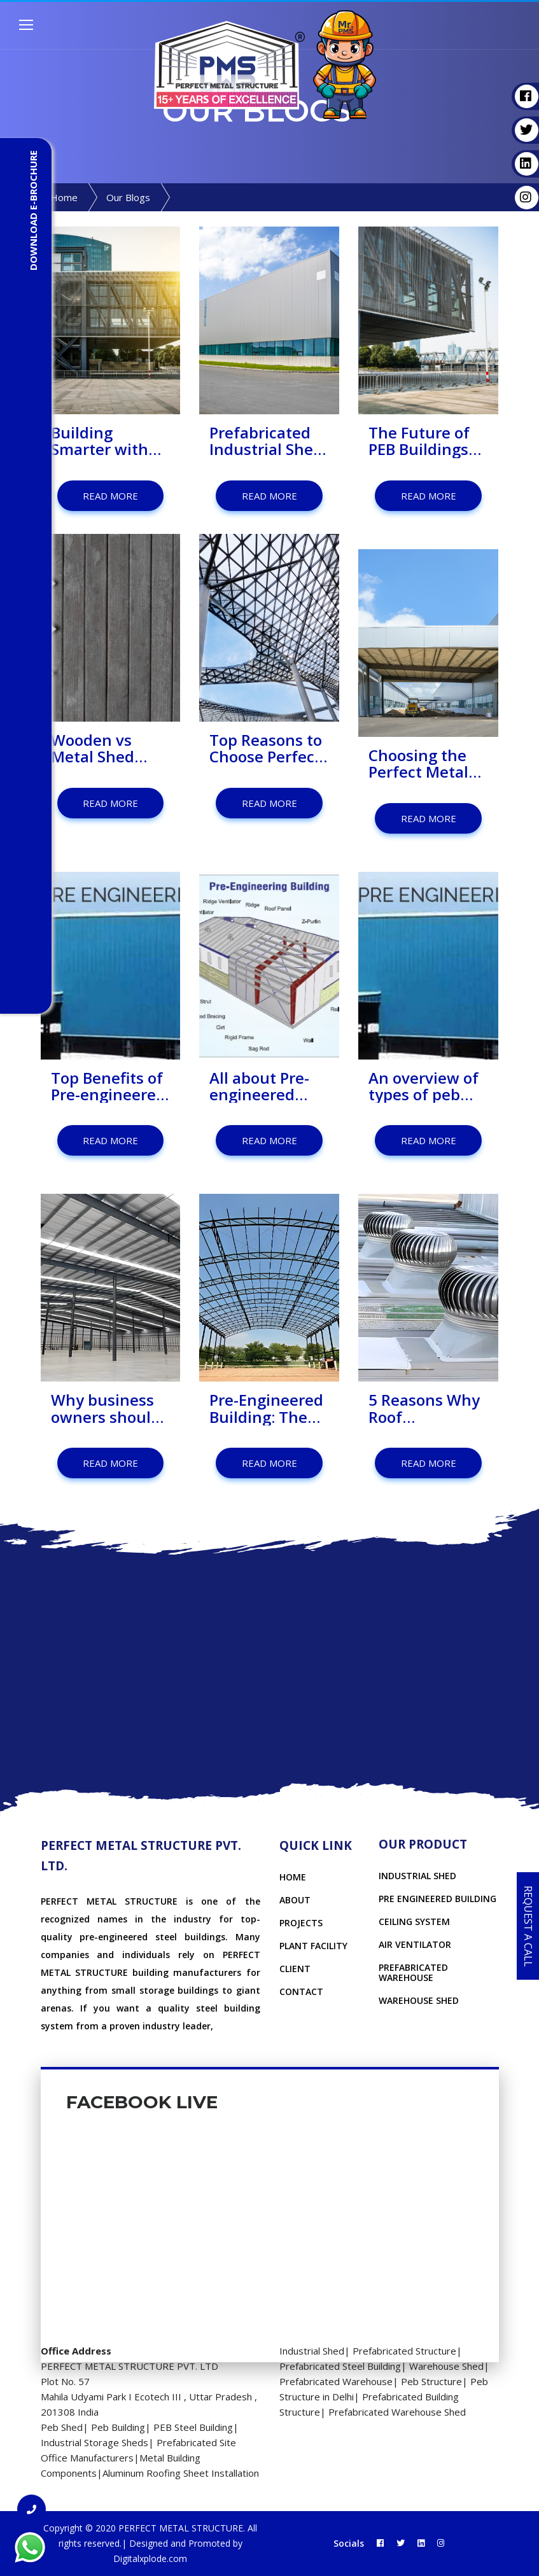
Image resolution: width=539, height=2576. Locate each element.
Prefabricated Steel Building (340, 2366)
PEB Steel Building (193, 2427)
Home (64, 197)
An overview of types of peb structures (423, 1086)
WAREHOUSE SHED (419, 2000)
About (295, 1900)
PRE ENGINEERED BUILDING (437, 1899)
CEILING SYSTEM (414, 1921)
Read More (110, 495)
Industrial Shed (311, 2350)
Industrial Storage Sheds (94, 2442)
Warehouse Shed (446, 2366)
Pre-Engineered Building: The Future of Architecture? (266, 1408)
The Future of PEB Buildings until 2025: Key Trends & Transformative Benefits (426, 441)
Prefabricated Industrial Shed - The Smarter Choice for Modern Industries (266, 441)
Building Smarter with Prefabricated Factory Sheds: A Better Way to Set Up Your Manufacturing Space (108, 441)
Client (295, 1969)
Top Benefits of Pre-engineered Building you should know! (108, 1086)
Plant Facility (313, 1946)
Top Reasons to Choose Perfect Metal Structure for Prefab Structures (267, 749)
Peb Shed (62, 2427)
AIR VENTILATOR (415, 1944)
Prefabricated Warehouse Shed (397, 2411)
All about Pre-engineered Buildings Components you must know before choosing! (266, 1086)
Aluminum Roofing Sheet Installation (180, 2473)
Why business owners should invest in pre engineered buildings (105, 1408)
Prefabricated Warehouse (336, 2381)
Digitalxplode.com (150, 2558)
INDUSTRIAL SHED (417, 1876)
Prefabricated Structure (404, 2350)
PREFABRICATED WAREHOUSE (413, 1972)
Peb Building (118, 2427)
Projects (301, 1923)
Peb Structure (431, 2381)
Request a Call (528, 1926)
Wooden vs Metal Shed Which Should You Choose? (102, 749)
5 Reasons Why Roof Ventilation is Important (424, 1408)
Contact (301, 1991)
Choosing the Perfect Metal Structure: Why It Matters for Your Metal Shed (424, 764)
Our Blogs (128, 197)
